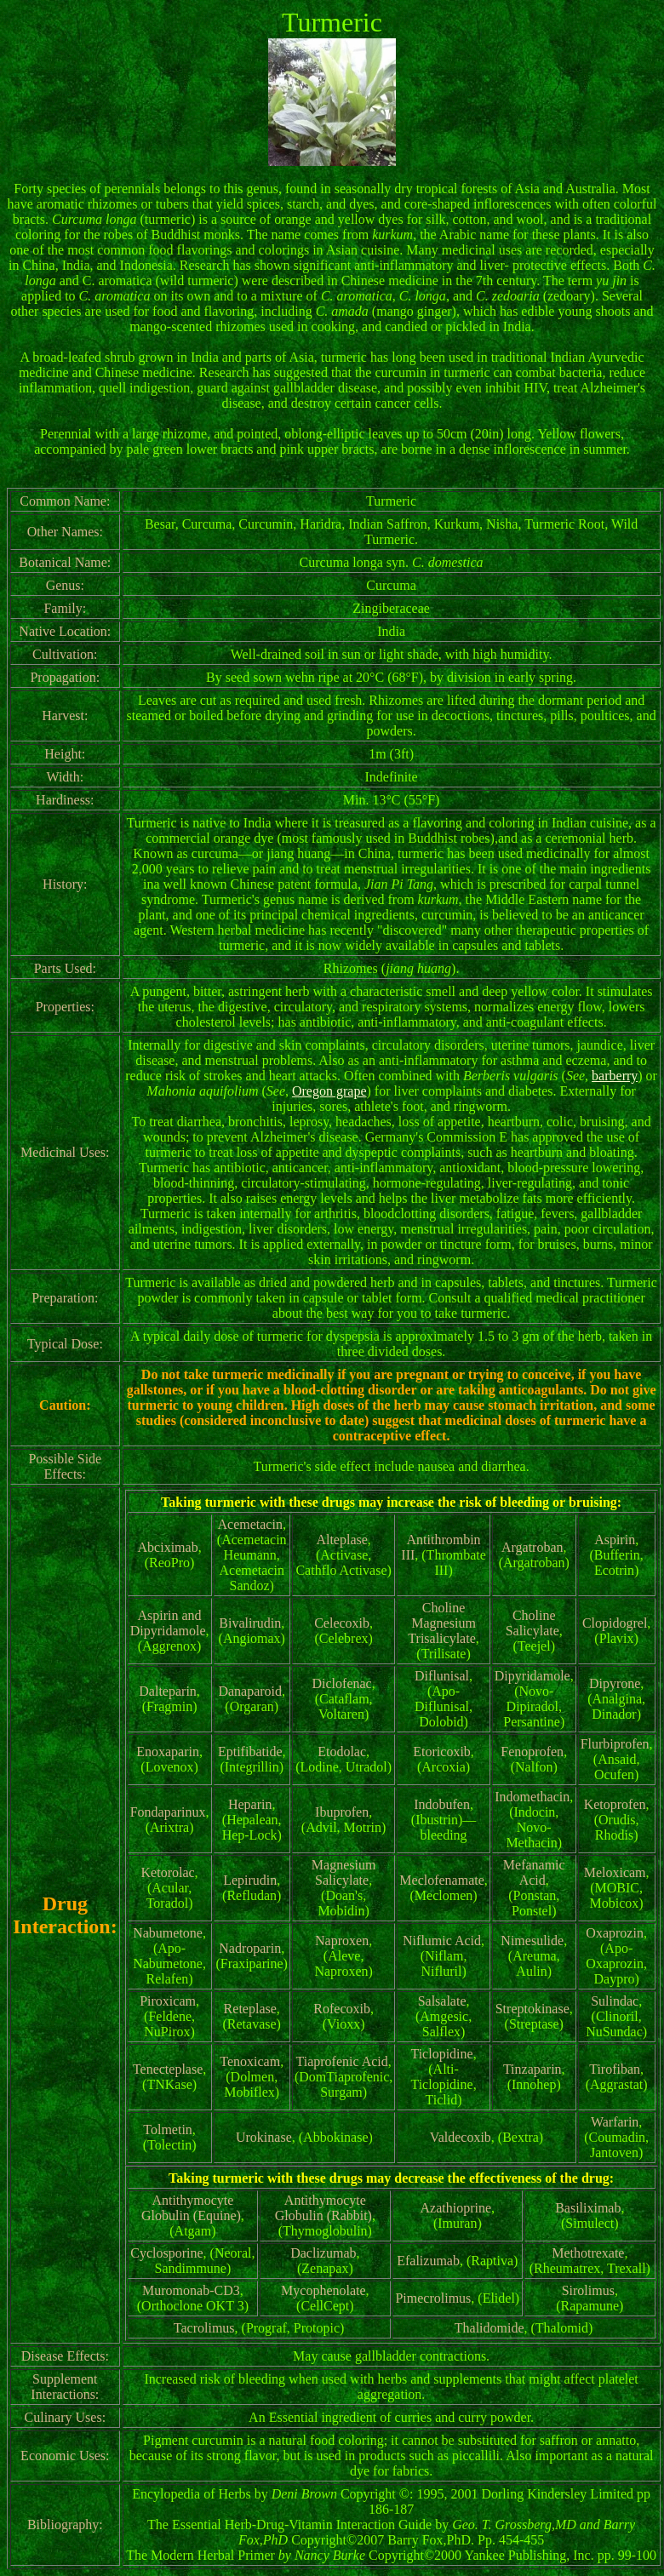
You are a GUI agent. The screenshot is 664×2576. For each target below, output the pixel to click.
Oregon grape (329, 1091)
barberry (615, 1075)
